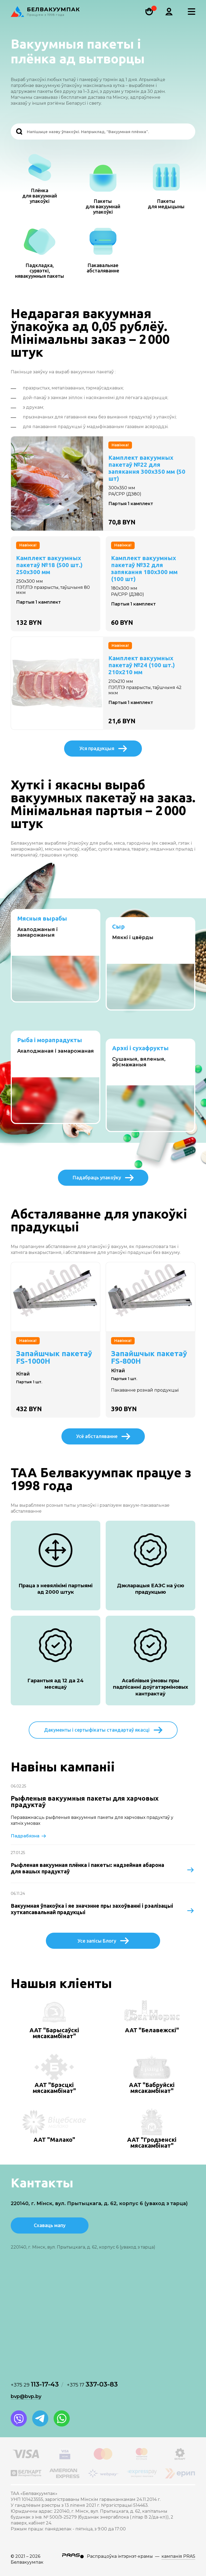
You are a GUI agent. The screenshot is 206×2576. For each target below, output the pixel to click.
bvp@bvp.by (26, 2396)
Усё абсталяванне (103, 1436)
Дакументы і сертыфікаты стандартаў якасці (103, 1730)
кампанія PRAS (178, 2556)
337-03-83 (92, 2384)
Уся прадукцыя (103, 748)
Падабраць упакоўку (103, 1177)
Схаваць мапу (49, 2225)
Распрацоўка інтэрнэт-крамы (120, 2556)
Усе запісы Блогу (103, 1941)
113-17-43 (35, 2384)
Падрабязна (29, 1836)
